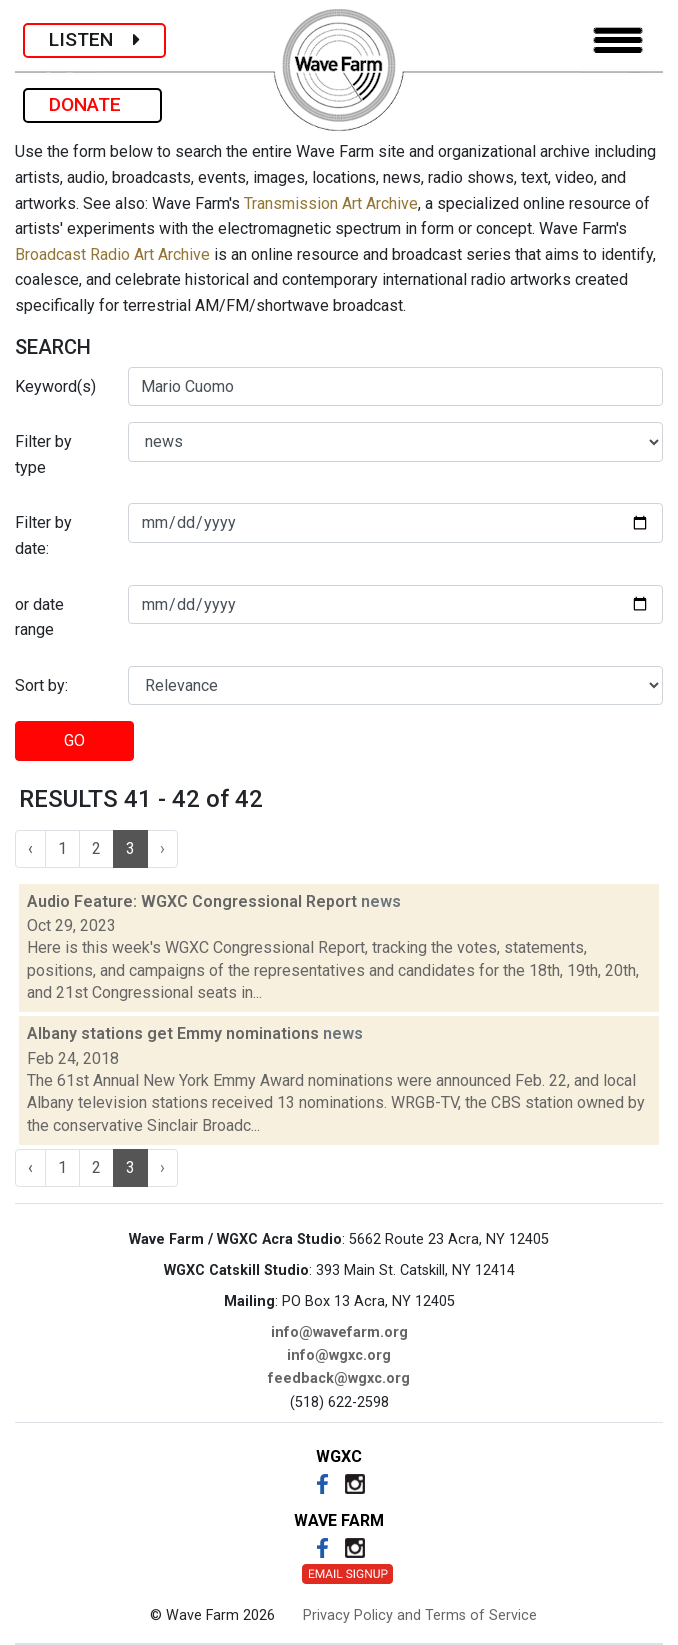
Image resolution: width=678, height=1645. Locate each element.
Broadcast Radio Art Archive (112, 254)
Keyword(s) (55, 386)
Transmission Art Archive (331, 203)
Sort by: (41, 685)
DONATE (92, 104)
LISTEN (94, 39)
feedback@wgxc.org (339, 1378)
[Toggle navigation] (618, 40)
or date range (39, 617)
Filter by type (43, 454)
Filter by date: (43, 535)
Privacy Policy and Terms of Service (420, 1615)
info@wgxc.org (339, 1355)
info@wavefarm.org (339, 1332)
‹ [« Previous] (30, 848)
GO (74, 740)
